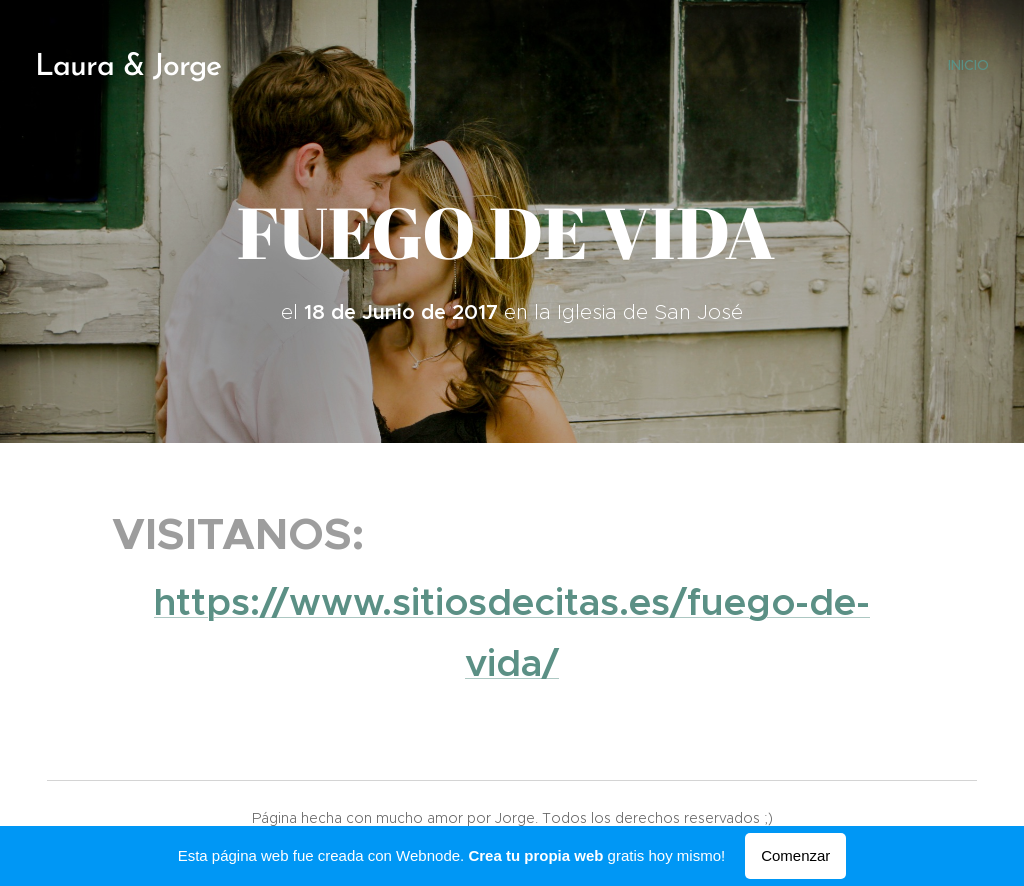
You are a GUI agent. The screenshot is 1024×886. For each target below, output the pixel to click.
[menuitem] (966, 65)
